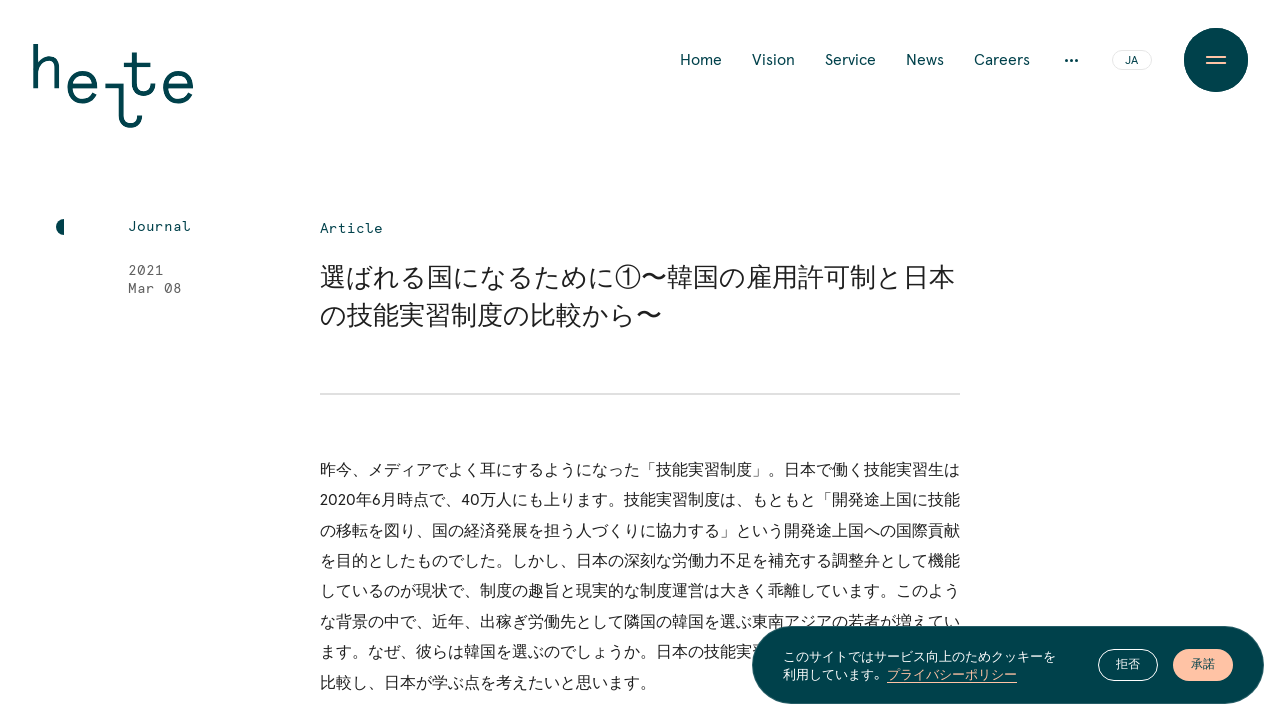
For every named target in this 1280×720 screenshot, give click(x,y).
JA (1131, 61)
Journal (159, 227)
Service (850, 60)
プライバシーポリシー (952, 674)
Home (701, 60)
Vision (773, 60)
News (925, 60)
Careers (1002, 60)
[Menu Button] (1216, 60)
